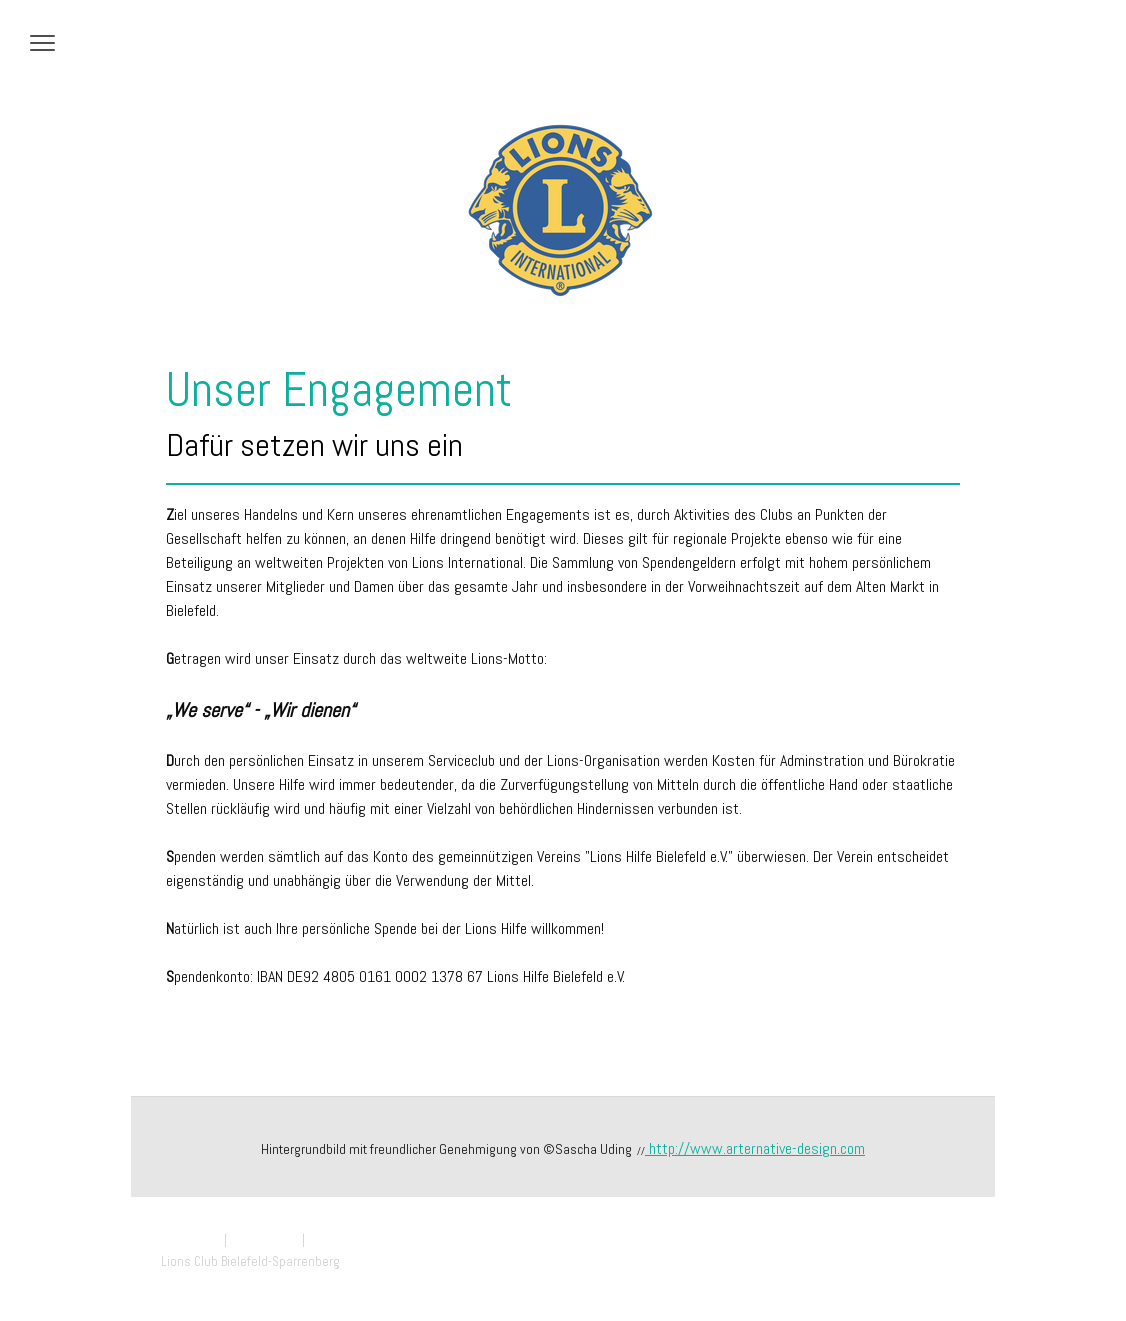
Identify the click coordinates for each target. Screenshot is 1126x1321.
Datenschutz (264, 1239)
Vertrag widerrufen (369, 1239)
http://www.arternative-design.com (755, 1148)
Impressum (191, 1239)
